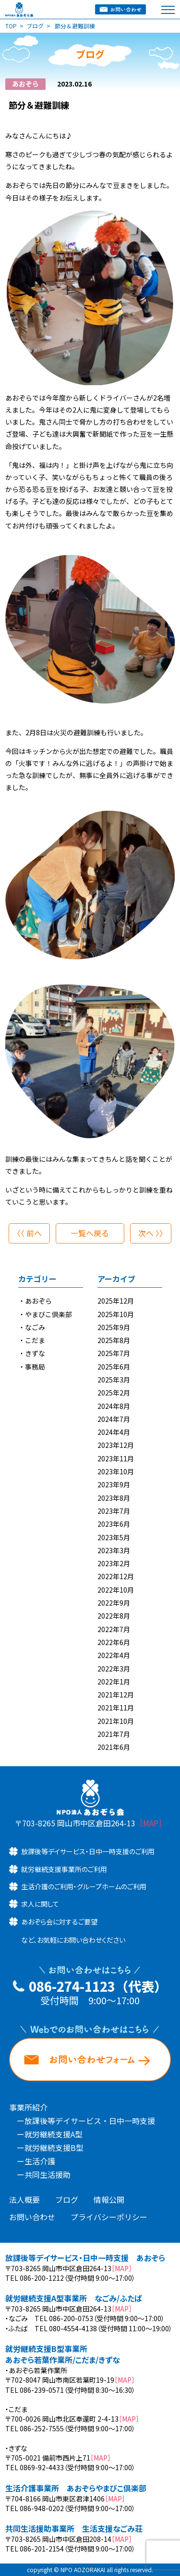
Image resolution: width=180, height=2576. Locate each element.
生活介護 (39, 2161)
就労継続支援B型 (54, 2147)
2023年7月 (113, 1511)
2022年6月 (113, 1642)
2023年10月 (115, 1471)
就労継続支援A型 (53, 2134)
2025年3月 (113, 1379)
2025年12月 (115, 1301)
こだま (35, 1340)
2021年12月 (115, 1694)
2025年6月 (113, 1366)
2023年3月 (113, 1550)
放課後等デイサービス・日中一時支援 (89, 2120)
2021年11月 (115, 1707)
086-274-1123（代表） (98, 1986)
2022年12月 (115, 1576)
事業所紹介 (28, 2107)
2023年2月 (113, 1563)
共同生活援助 (47, 2174)
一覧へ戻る (90, 1233)
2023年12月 (115, 1445)
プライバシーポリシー (109, 2217)
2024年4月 (113, 1432)
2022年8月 (113, 1616)
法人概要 (24, 2199)
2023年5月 (113, 1537)
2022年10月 (115, 1590)
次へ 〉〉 (152, 1233)
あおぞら (38, 1301)
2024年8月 (113, 1406)
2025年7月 (113, 1353)
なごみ (35, 1327)
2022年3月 (113, 1668)
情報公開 (109, 2199)
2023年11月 (115, 1458)
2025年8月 (113, 1340)
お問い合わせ (32, 2217)
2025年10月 (115, 1314)
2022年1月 (113, 1681)
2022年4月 (113, 1655)
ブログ (66, 2199)
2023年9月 (113, 1484)
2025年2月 (113, 1392)
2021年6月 (113, 1747)
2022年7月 (113, 1629)
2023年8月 (113, 1498)
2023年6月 (113, 1524)
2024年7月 (113, 1419)
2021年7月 (113, 1734)
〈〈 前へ (27, 1233)
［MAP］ (150, 1823)
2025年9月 (113, 1327)
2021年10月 (115, 1721)
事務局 (35, 1366)
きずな (35, 1353)
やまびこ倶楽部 (48, 1314)
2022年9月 (113, 1603)
